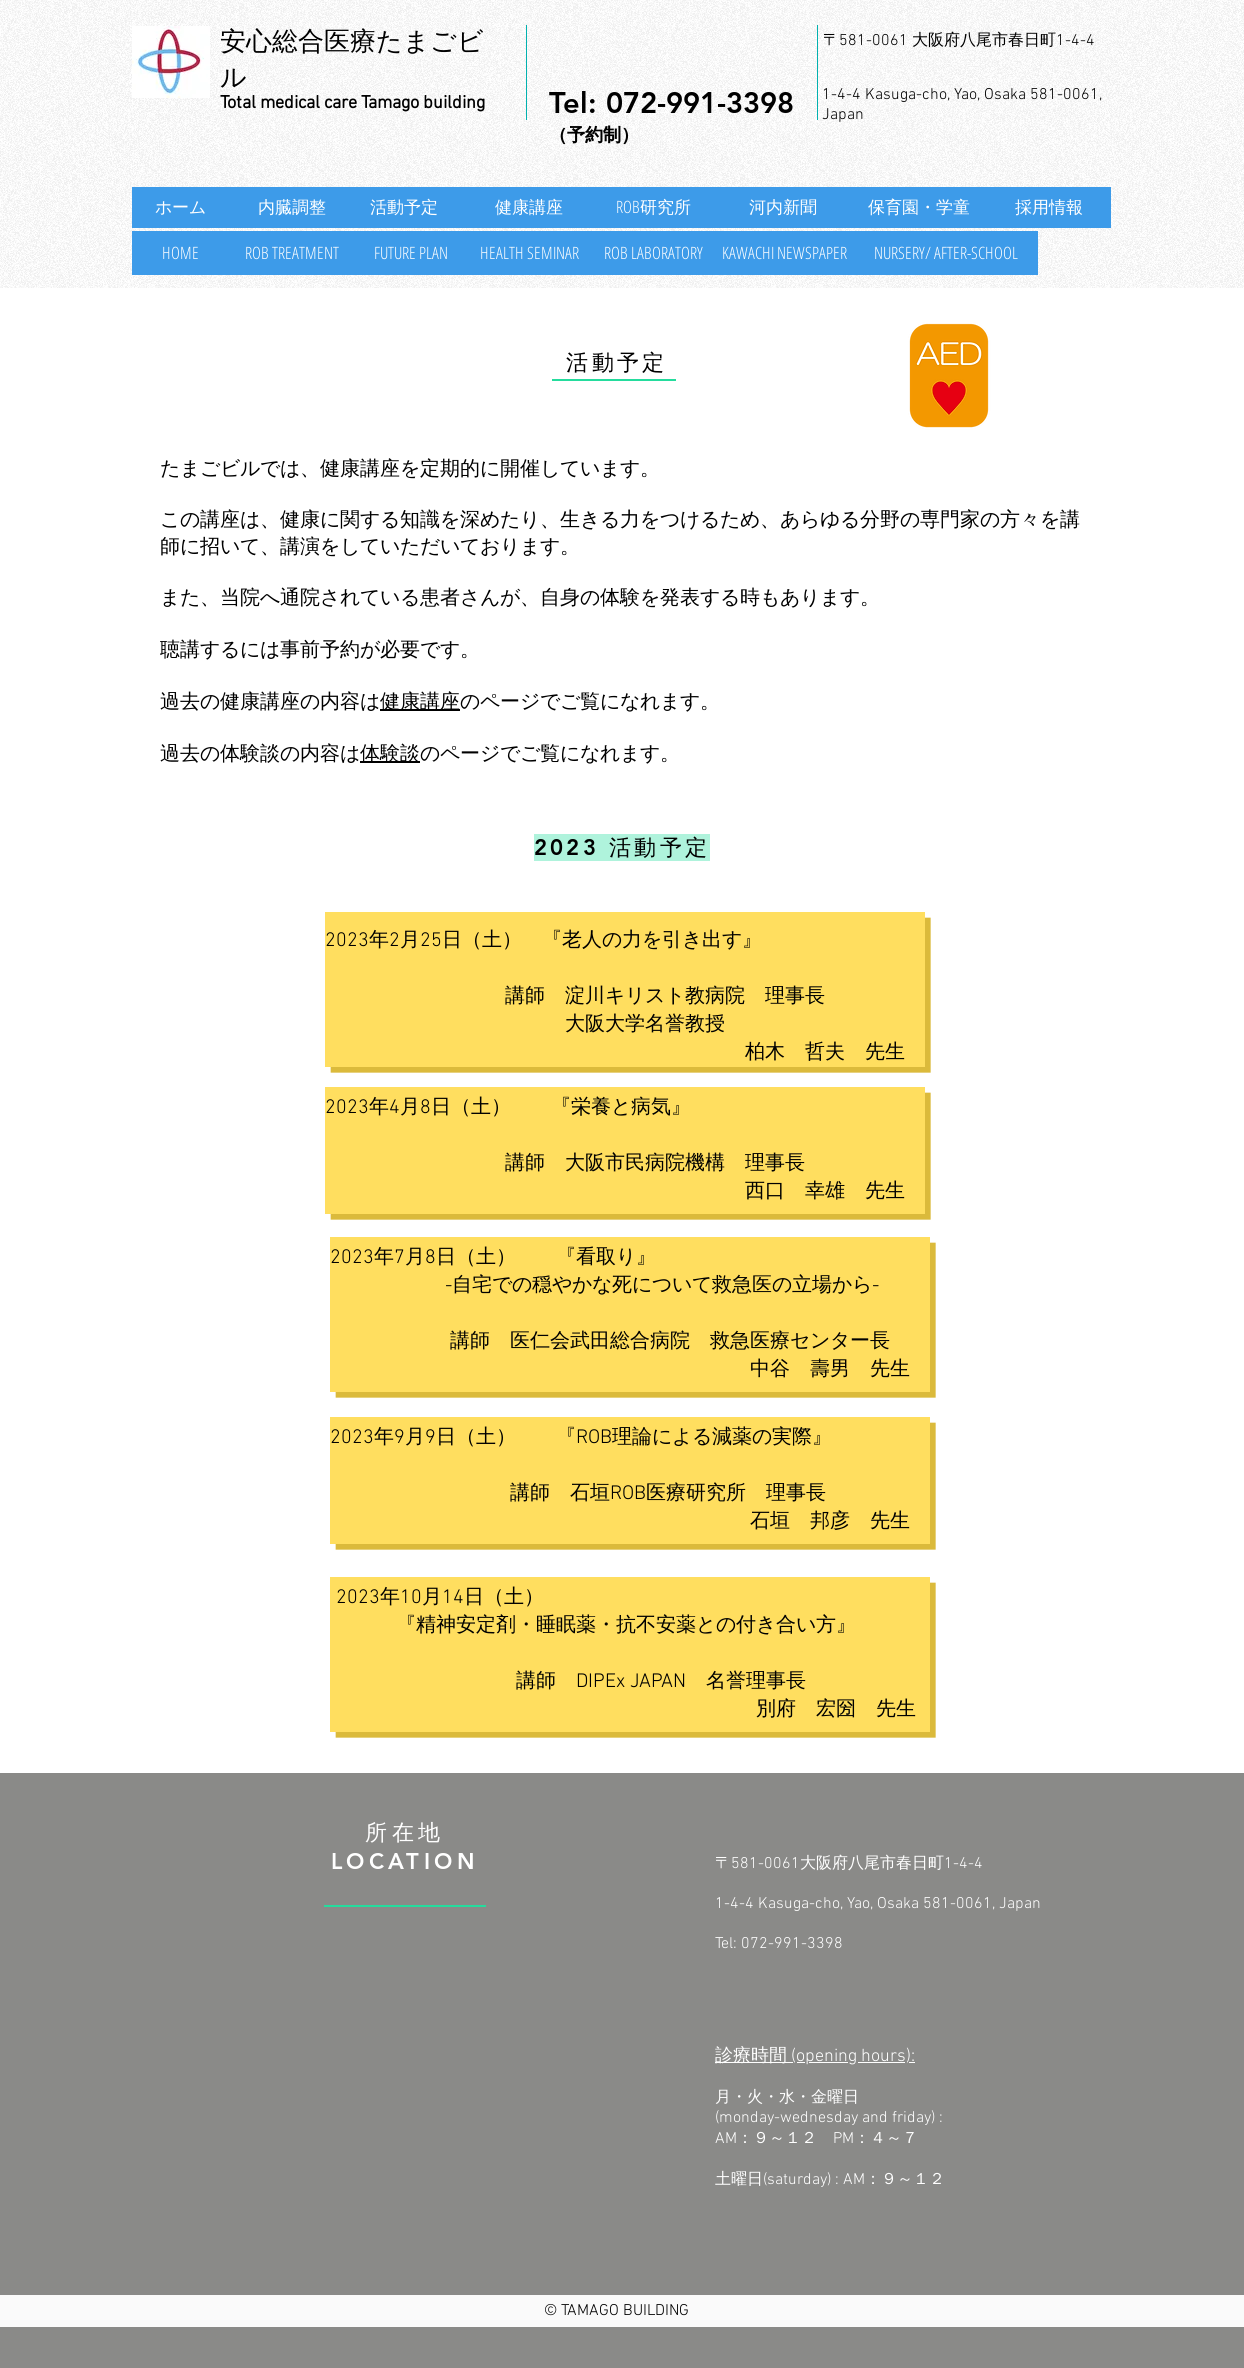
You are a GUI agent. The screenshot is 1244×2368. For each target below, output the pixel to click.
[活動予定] (410, 207)
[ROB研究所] (653, 207)
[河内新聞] (783, 207)
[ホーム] (180, 207)
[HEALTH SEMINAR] (529, 253)
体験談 (390, 755)
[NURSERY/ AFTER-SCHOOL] (946, 253)
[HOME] (180, 253)
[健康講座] (529, 207)
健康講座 (420, 703)
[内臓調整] (291, 207)
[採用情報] (1049, 207)
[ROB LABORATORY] (653, 253)
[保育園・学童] (919, 207)
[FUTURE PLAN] (410, 253)
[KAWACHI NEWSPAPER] (784, 253)
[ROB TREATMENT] (291, 253)
